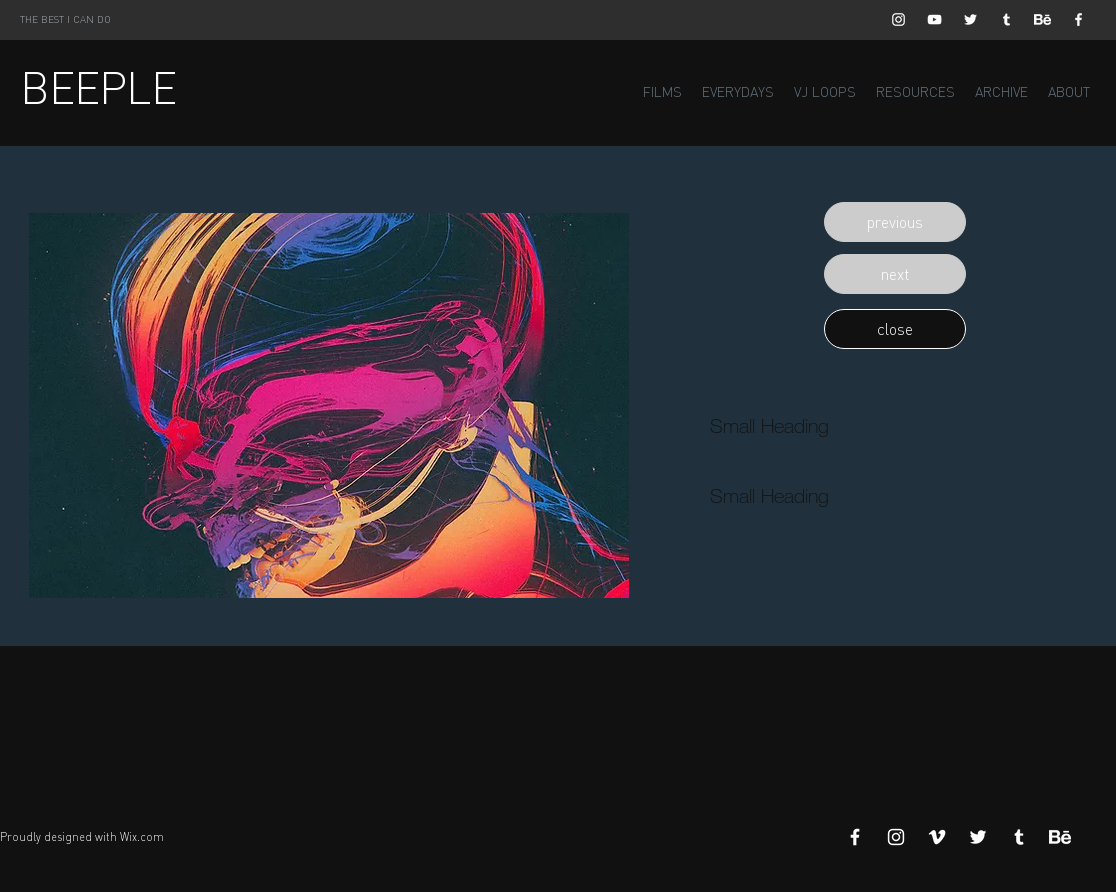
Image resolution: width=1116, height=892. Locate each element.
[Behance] (1042, 19)
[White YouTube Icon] (934, 19)
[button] (895, 222)
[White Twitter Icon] (970, 19)
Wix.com (142, 837)
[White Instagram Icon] (898, 19)
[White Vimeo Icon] (937, 837)
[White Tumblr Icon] (1006, 19)
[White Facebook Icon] (1078, 19)
